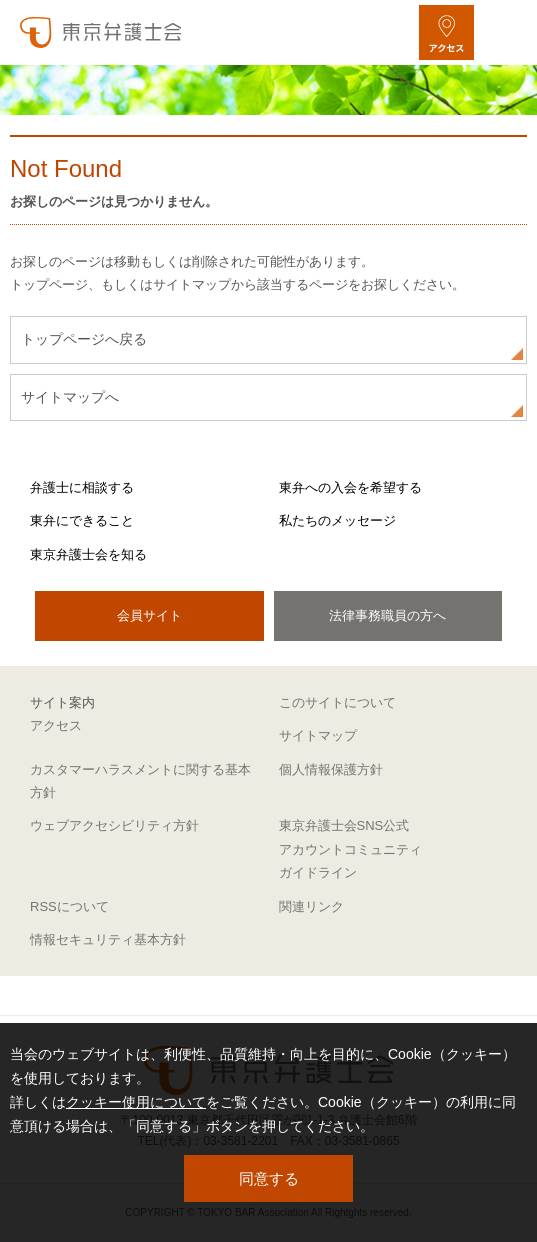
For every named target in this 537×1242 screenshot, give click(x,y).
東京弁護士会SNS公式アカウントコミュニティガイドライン (350, 849)
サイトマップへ (70, 397)
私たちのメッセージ (337, 520)
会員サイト (149, 615)
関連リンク (311, 906)
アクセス (56, 725)
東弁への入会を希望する (350, 487)
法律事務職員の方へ (387, 615)
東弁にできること (82, 520)
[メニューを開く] (504, 32)
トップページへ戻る (84, 339)
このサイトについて (337, 702)
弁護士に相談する (82, 487)
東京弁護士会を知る (88, 554)
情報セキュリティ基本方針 (108, 939)
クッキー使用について (136, 1102)
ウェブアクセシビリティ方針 (114, 825)
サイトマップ (318, 735)
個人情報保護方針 (331, 769)
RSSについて (69, 906)
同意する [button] (269, 1178)
